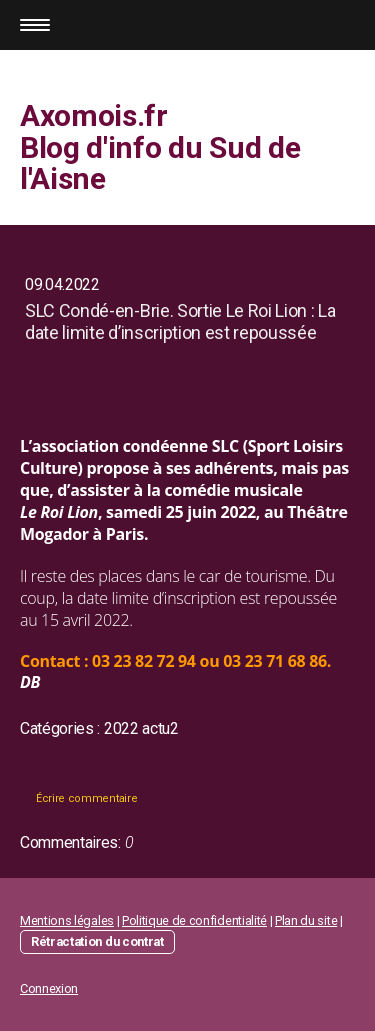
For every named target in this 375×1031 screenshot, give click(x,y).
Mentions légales (67, 920)
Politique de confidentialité (194, 920)
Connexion (49, 988)
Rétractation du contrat (97, 941)
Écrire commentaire (86, 798)
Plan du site (306, 920)
